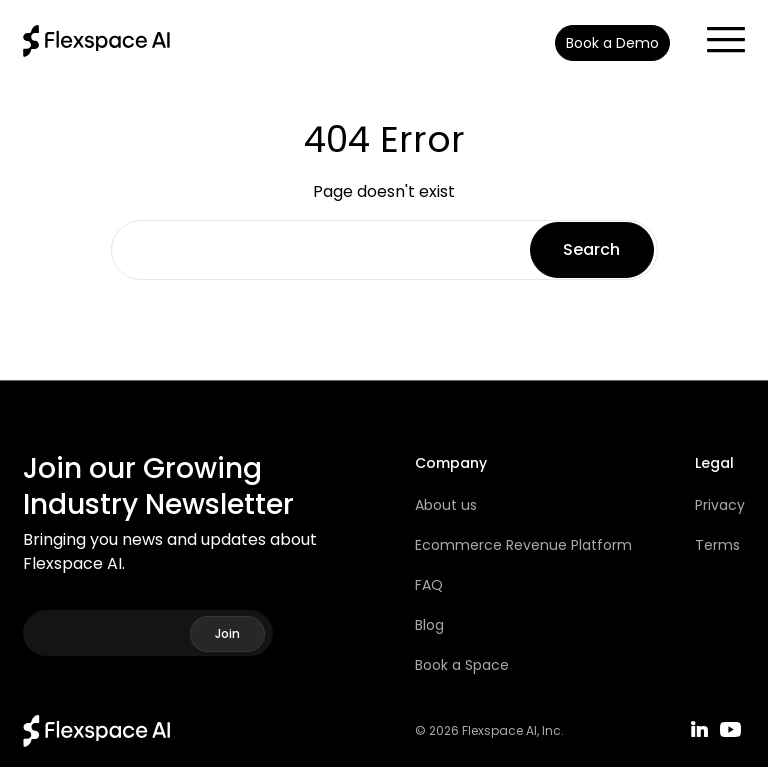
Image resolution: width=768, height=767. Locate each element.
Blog (429, 625)
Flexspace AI (499, 731)
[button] (716, 34)
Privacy (720, 505)
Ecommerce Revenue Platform (523, 545)
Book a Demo (612, 43)
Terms (717, 545)
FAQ (429, 585)
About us (446, 505)
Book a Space (462, 665)
